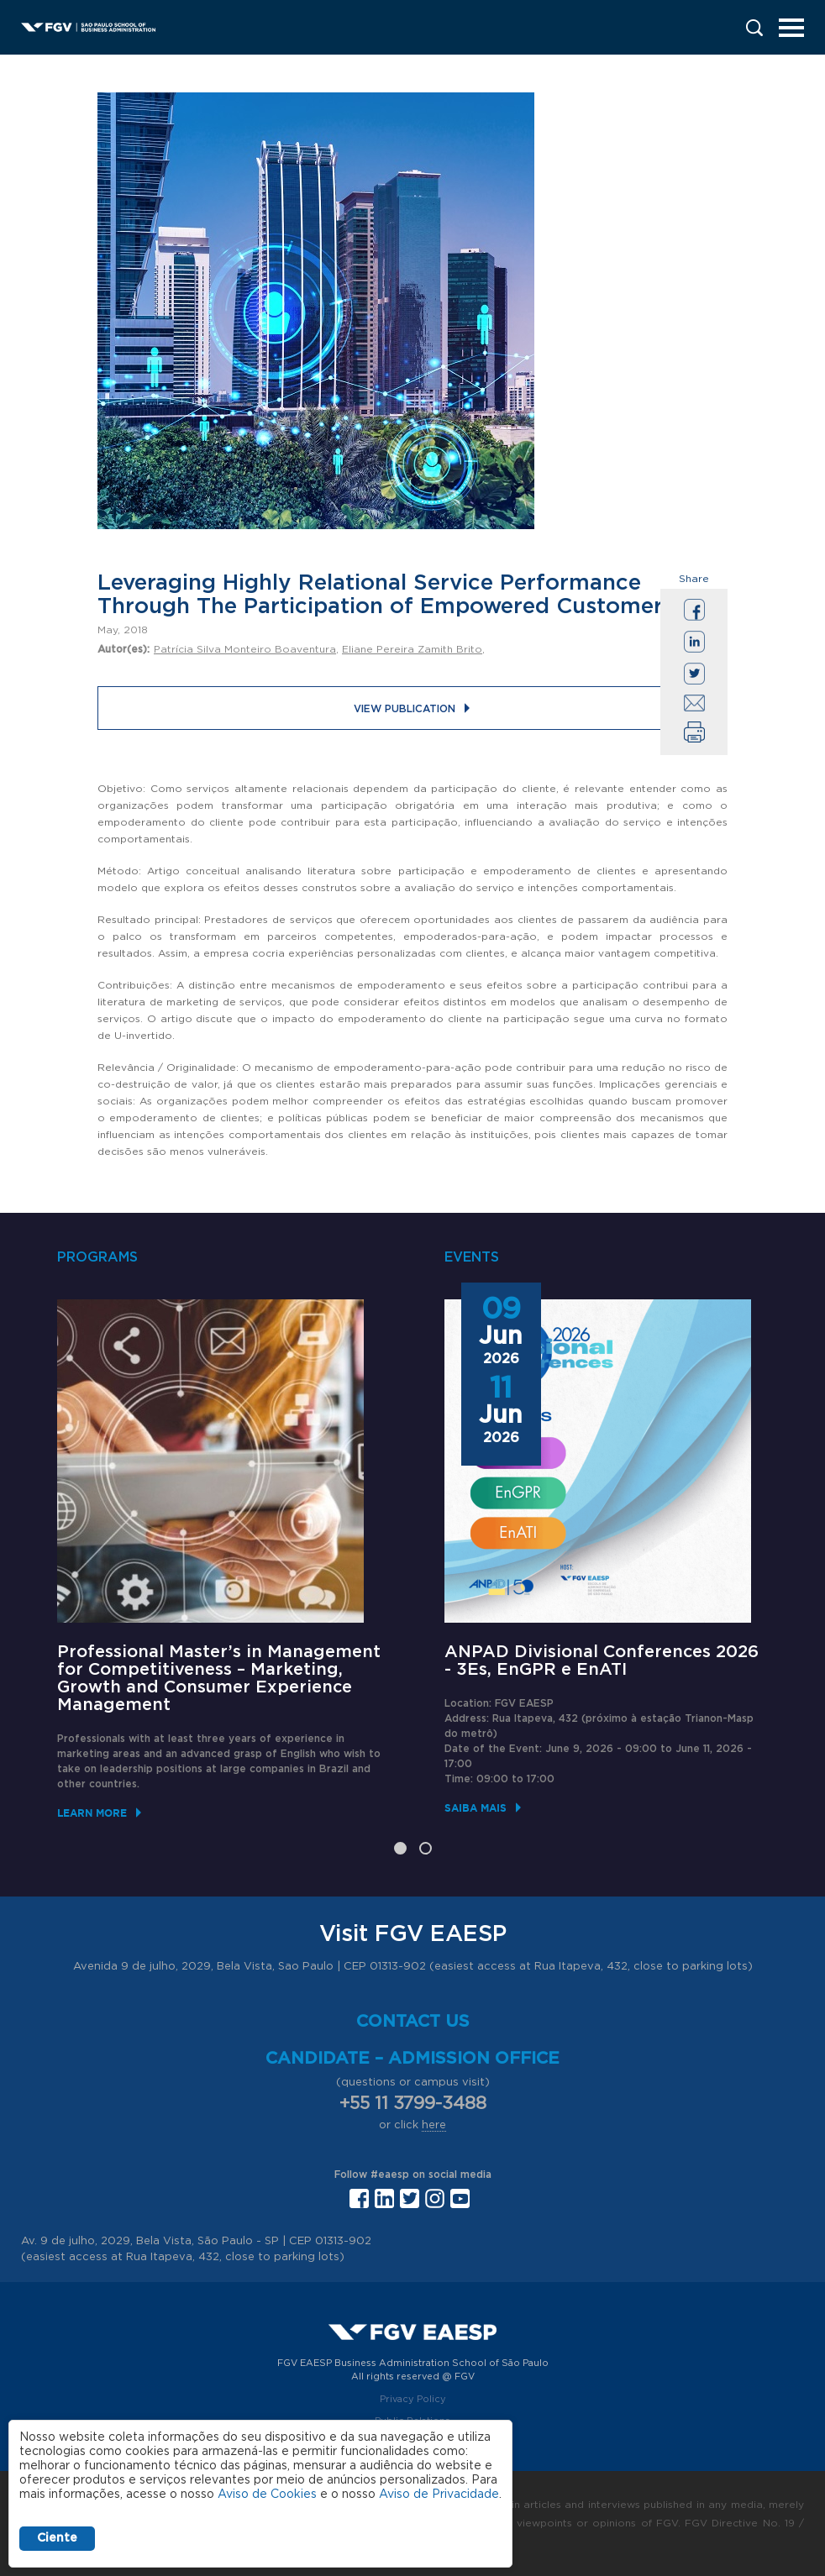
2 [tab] (425, 1848)
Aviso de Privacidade (439, 2494)
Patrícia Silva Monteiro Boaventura (245, 649)
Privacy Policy (413, 2399)
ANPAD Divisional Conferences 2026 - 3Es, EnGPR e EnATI (601, 1661)
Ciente (57, 2538)
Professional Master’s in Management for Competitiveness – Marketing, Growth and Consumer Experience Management (219, 1678)
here (434, 2125)
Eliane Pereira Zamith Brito (412, 649)
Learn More (92, 1812)
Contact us (413, 2021)
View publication (404, 709)
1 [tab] (400, 1848)
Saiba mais (475, 1807)
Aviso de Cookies (267, 2494)
